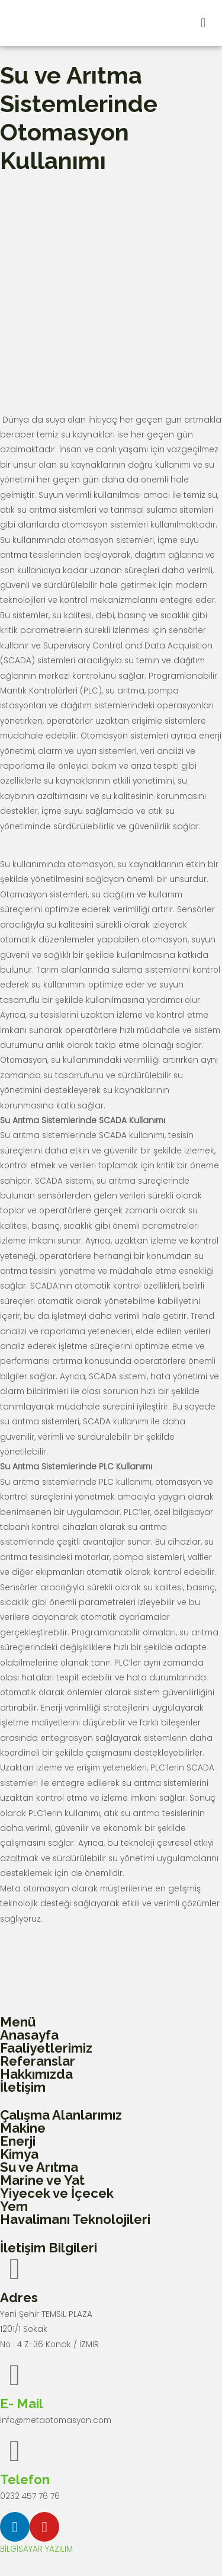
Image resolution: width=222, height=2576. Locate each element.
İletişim (23, 2087)
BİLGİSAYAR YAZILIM (36, 2549)
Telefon (25, 2479)
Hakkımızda (36, 2074)
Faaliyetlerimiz (46, 2048)
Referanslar (37, 2061)
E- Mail (21, 2403)
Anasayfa (29, 2035)
